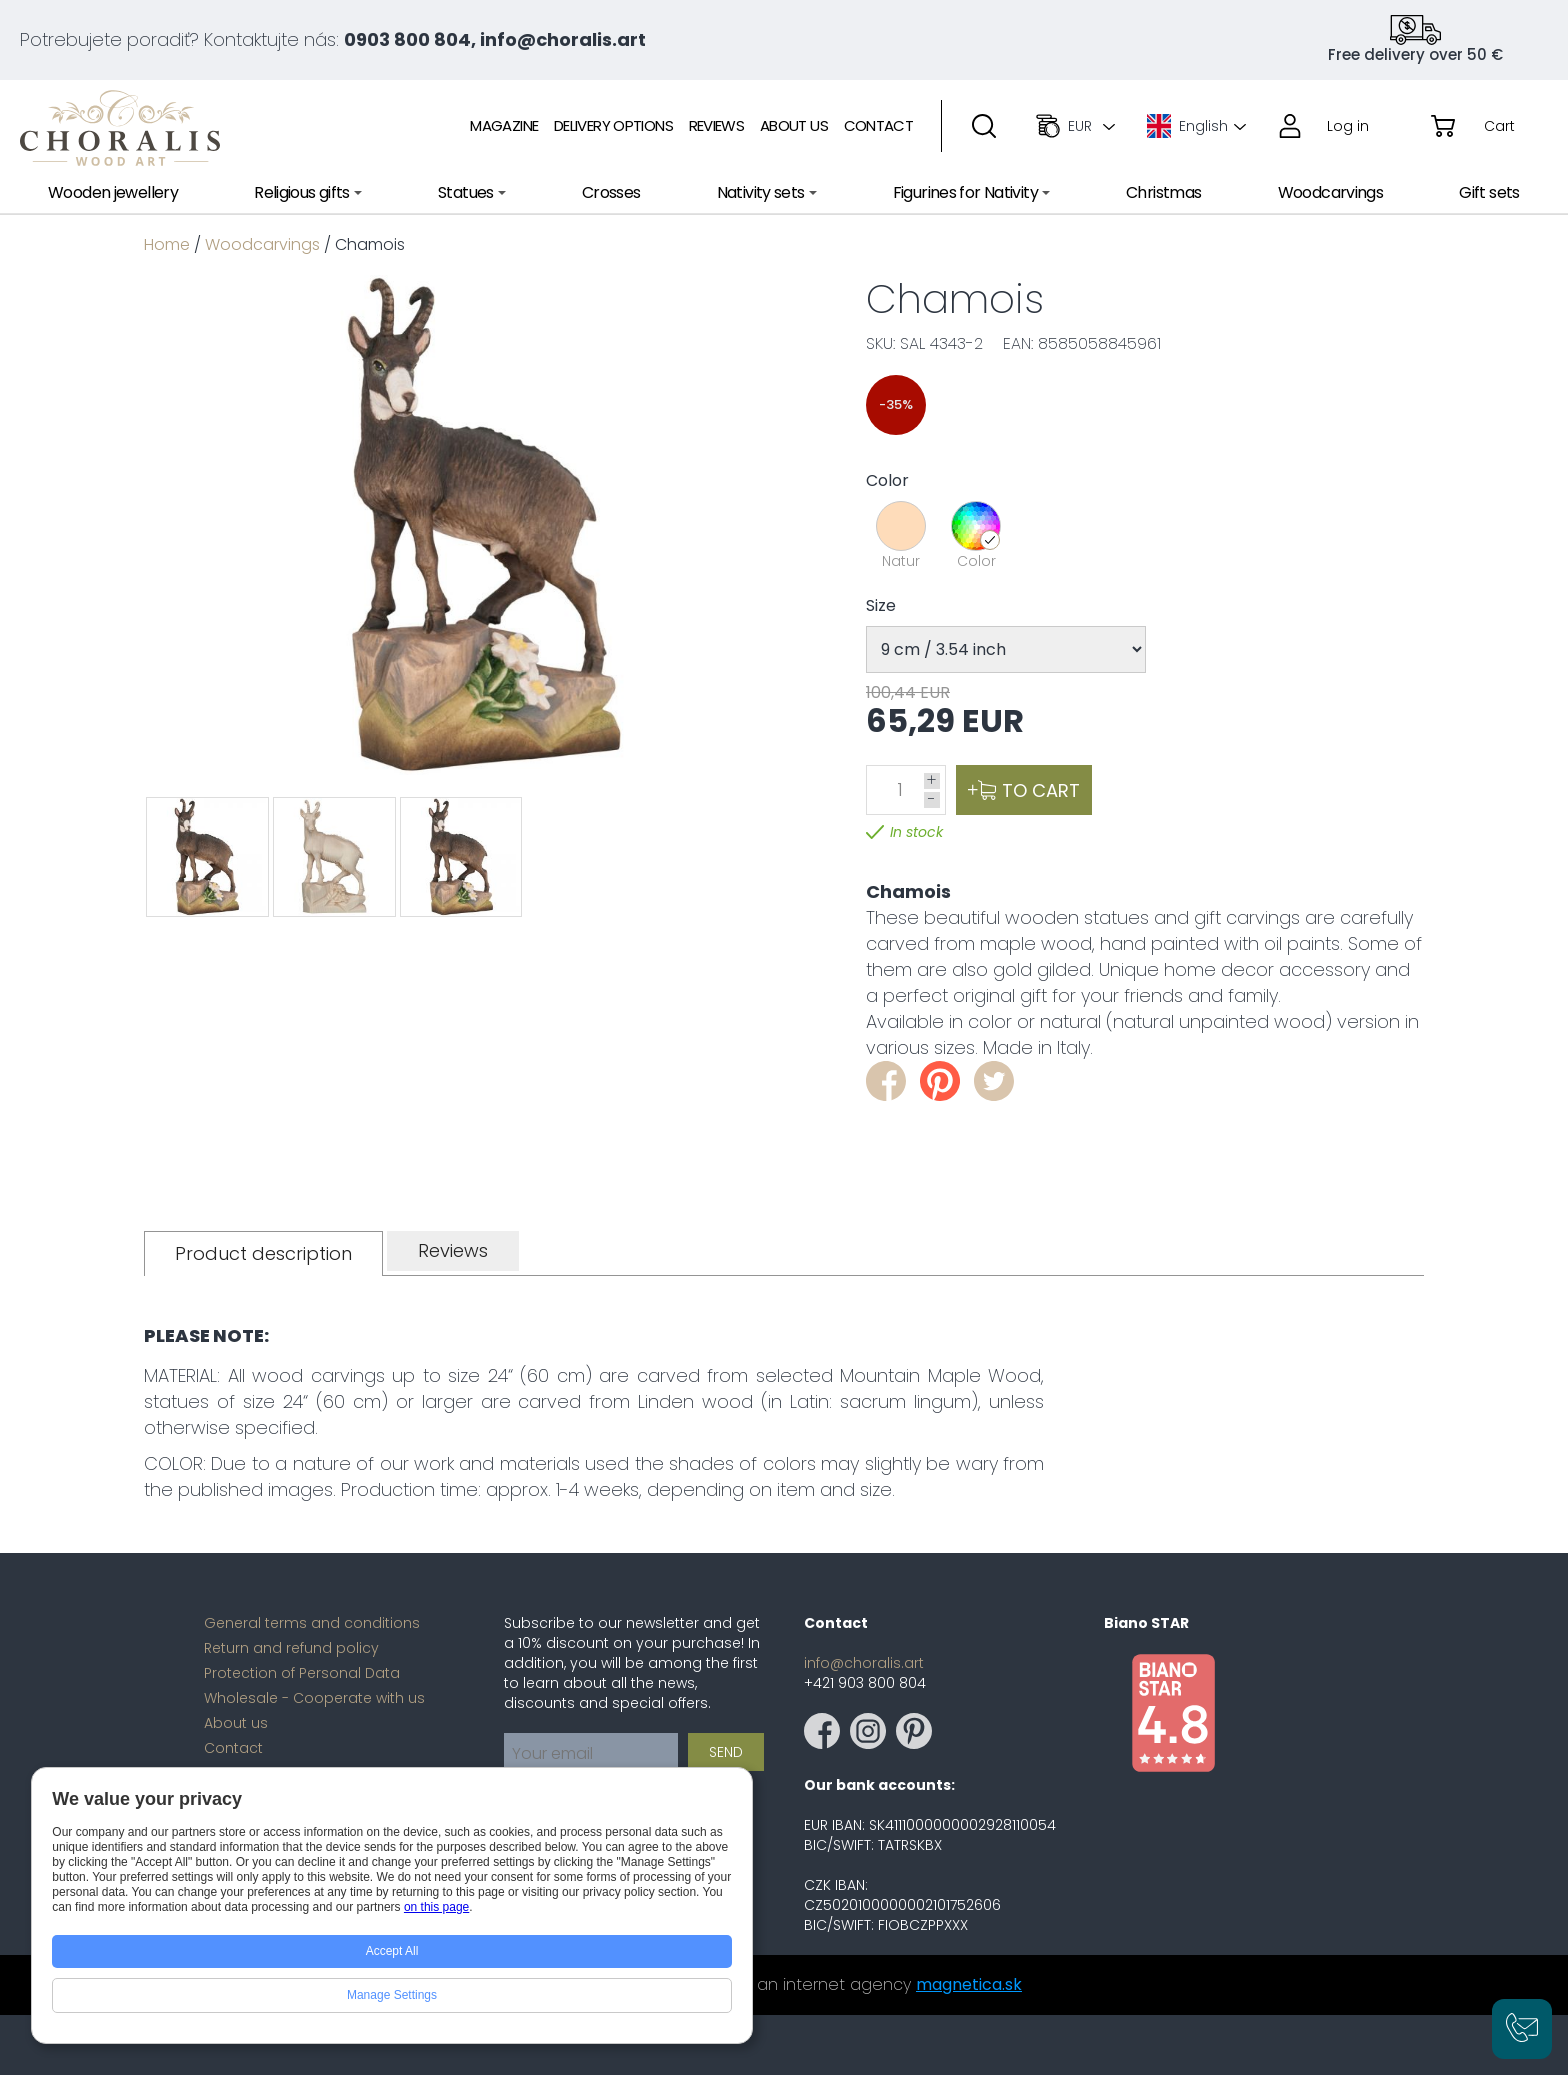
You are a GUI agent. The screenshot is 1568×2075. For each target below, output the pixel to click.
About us (236, 1723)
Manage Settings (392, 1995)
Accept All (392, 1951)
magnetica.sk (969, 1984)
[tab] (263, 1253)
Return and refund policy (291, 1648)
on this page (436, 1907)
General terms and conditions (312, 1623)
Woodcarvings (262, 244)
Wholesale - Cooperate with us (314, 1698)
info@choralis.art (864, 1663)
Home (167, 244)
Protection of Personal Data (302, 1673)
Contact (233, 1748)
